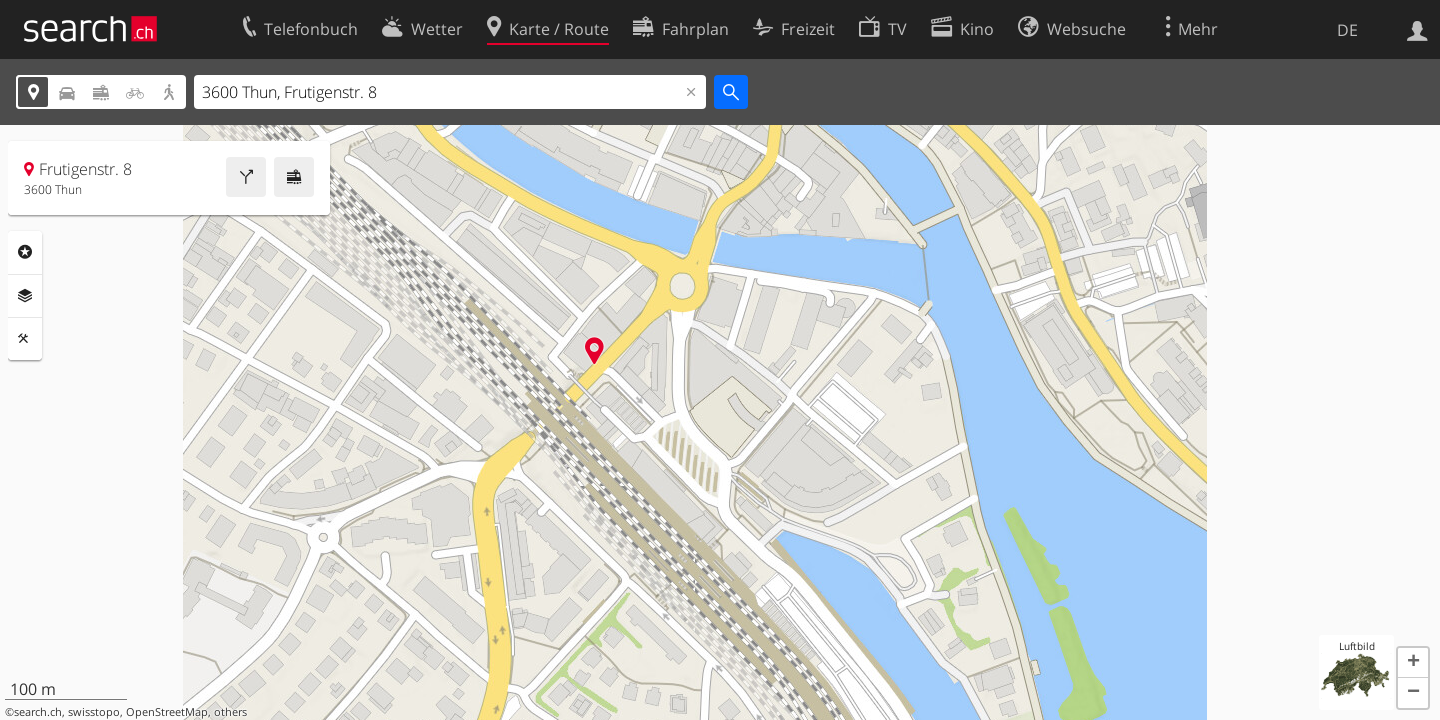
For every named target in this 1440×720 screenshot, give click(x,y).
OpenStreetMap (167, 712)
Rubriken (25, 252)
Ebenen (25, 296)
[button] (1413, 663)
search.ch (38, 712)
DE (1347, 30)
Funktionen (25, 339)
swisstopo (94, 712)
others (230, 712)
